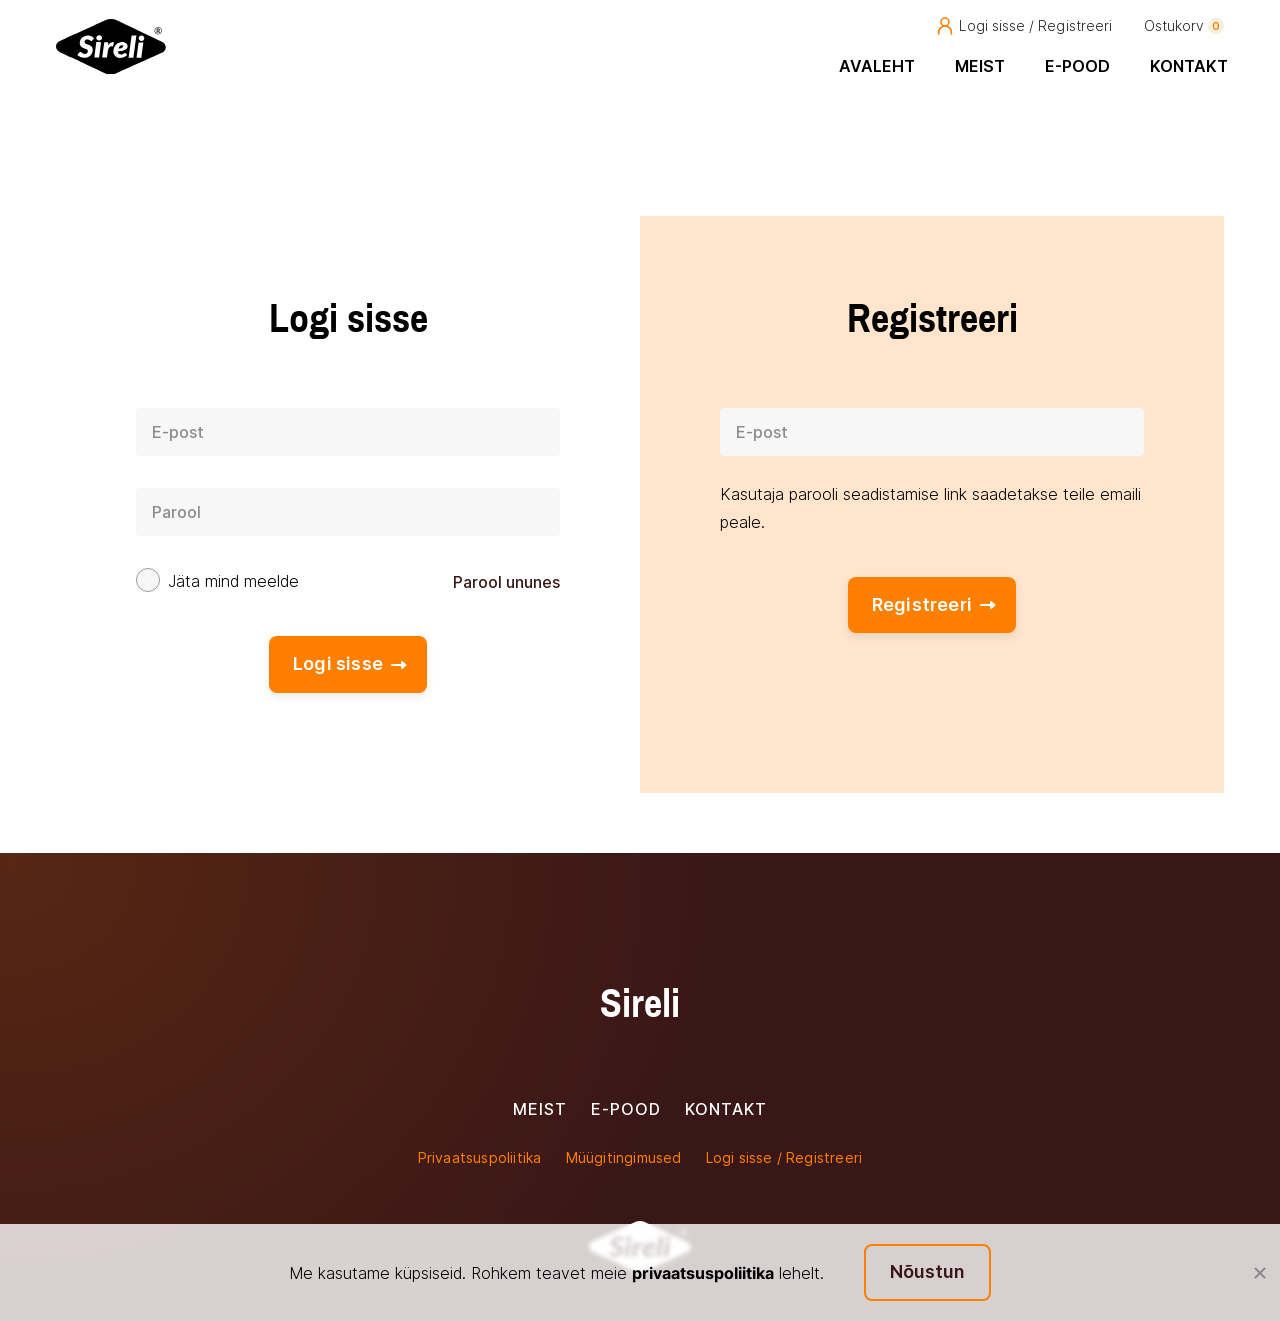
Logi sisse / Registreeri (1023, 26)
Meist (980, 66)
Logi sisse (350, 663)
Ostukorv (1184, 26)
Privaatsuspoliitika (480, 1157)
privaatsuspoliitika (703, 1273)
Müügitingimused (624, 1157)
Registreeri (934, 604)
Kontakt (1189, 66)
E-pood (1077, 66)
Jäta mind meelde (233, 581)
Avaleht (877, 66)
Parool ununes (506, 582)
